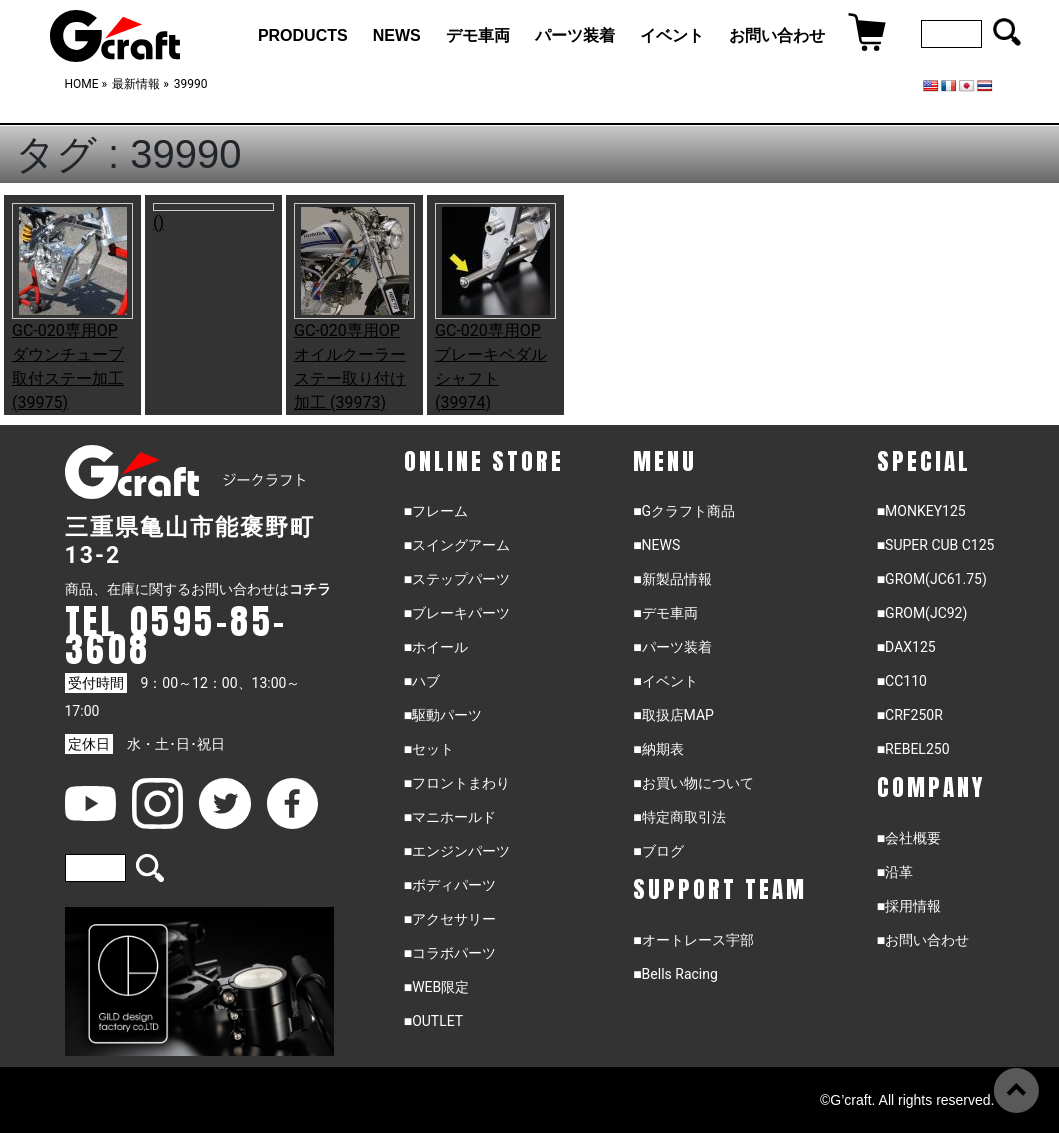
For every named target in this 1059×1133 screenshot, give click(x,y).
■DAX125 (906, 647)
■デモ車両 (665, 613)
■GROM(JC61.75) (932, 579)
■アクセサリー (450, 919)
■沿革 (895, 872)
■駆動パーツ (443, 715)
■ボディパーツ (450, 885)
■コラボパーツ (450, 953)
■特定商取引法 (679, 817)
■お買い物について (693, 783)
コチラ (310, 589)
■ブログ (658, 851)
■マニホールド (450, 817)
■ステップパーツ (457, 579)
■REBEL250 (913, 749)
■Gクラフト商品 (684, 511)
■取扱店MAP (673, 715)
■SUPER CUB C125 (936, 545)
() (158, 222)
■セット (429, 749)
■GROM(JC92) (922, 613)
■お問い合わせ (923, 940)
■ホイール (436, 647)
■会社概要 (909, 838)
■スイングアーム (457, 545)
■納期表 (658, 749)
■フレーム (436, 511)
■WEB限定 (437, 987)
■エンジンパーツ (457, 851)
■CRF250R (910, 715)
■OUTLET (434, 1021)
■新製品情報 (672, 579)
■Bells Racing (675, 974)
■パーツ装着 (672, 647)
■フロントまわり (457, 783)
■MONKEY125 (921, 511)
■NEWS (656, 545)
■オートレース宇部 (693, 940)
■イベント (665, 681)
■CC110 (902, 681)
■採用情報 (909, 906)
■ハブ (422, 681)
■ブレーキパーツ (457, 613)
